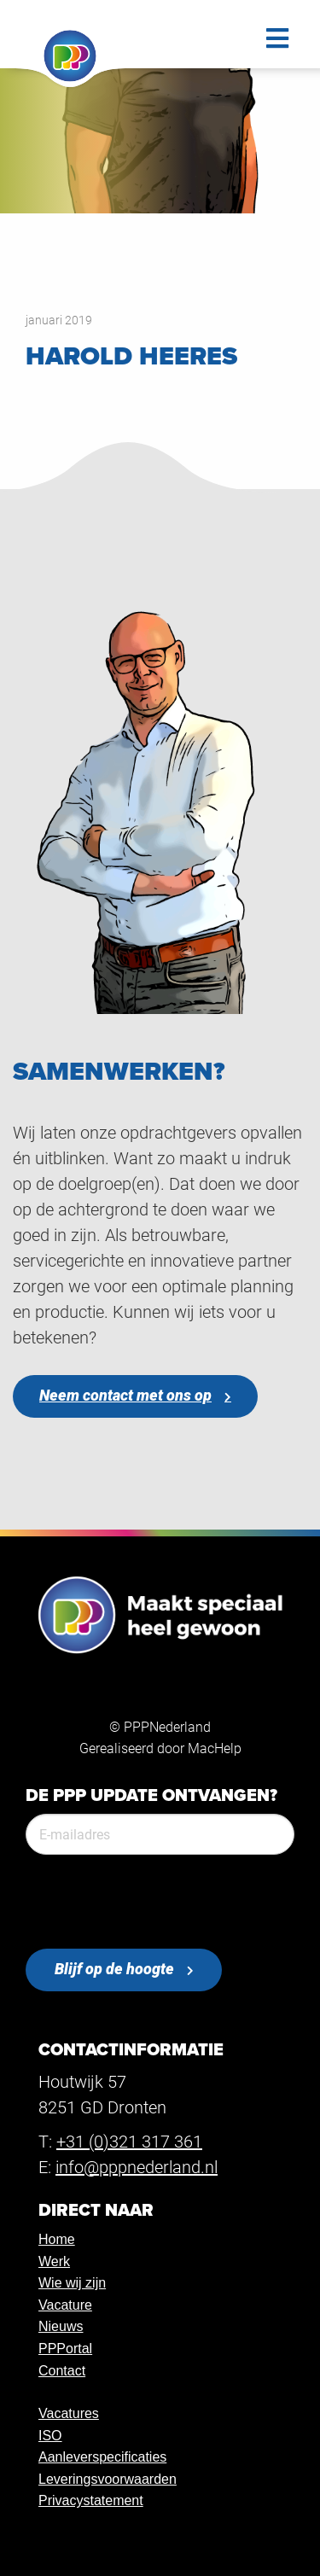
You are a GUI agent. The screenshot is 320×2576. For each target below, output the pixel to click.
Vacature (65, 2305)
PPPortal (65, 2348)
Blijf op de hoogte (114, 1969)
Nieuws (60, 2326)
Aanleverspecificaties (102, 2457)
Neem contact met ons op (125, 1395)
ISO (50, 2435)
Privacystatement (90, 2500)
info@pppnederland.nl (136, 2166)
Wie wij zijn (72, 2283)
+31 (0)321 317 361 (129, 2141)
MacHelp (214, 1748)
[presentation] (155, 1901)
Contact (61, 2370)
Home (56, 2239)
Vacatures (68, 2413)
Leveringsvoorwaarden (107, 2479)
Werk (54, 2261)
